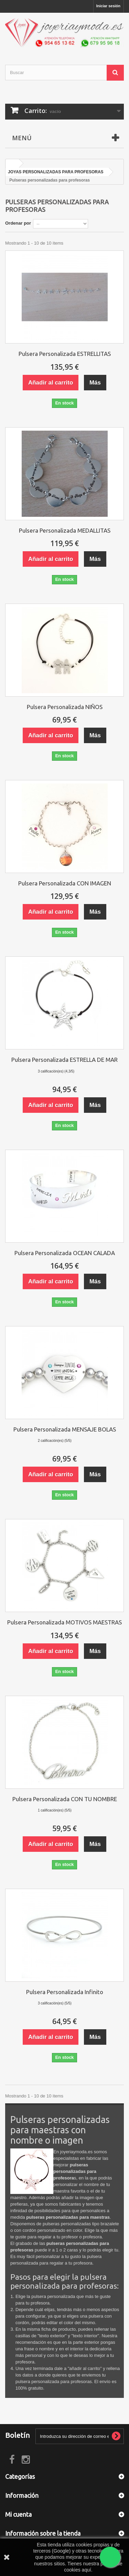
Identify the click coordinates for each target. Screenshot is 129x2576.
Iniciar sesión (108, 6)
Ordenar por (18, 223)
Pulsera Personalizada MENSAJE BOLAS (64, 1429)
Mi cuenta (18, 2514)
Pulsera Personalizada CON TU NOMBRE (64, 1799)
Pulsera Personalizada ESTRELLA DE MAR (64, 1059)
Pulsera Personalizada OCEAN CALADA (64, 1253)
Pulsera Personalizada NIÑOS (65, 707)
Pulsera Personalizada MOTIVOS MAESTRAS (64, 1622)
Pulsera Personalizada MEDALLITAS (64, 530)
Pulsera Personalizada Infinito (64, 1992)
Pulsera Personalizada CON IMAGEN (64, 883)
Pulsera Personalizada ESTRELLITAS (65, 353)
